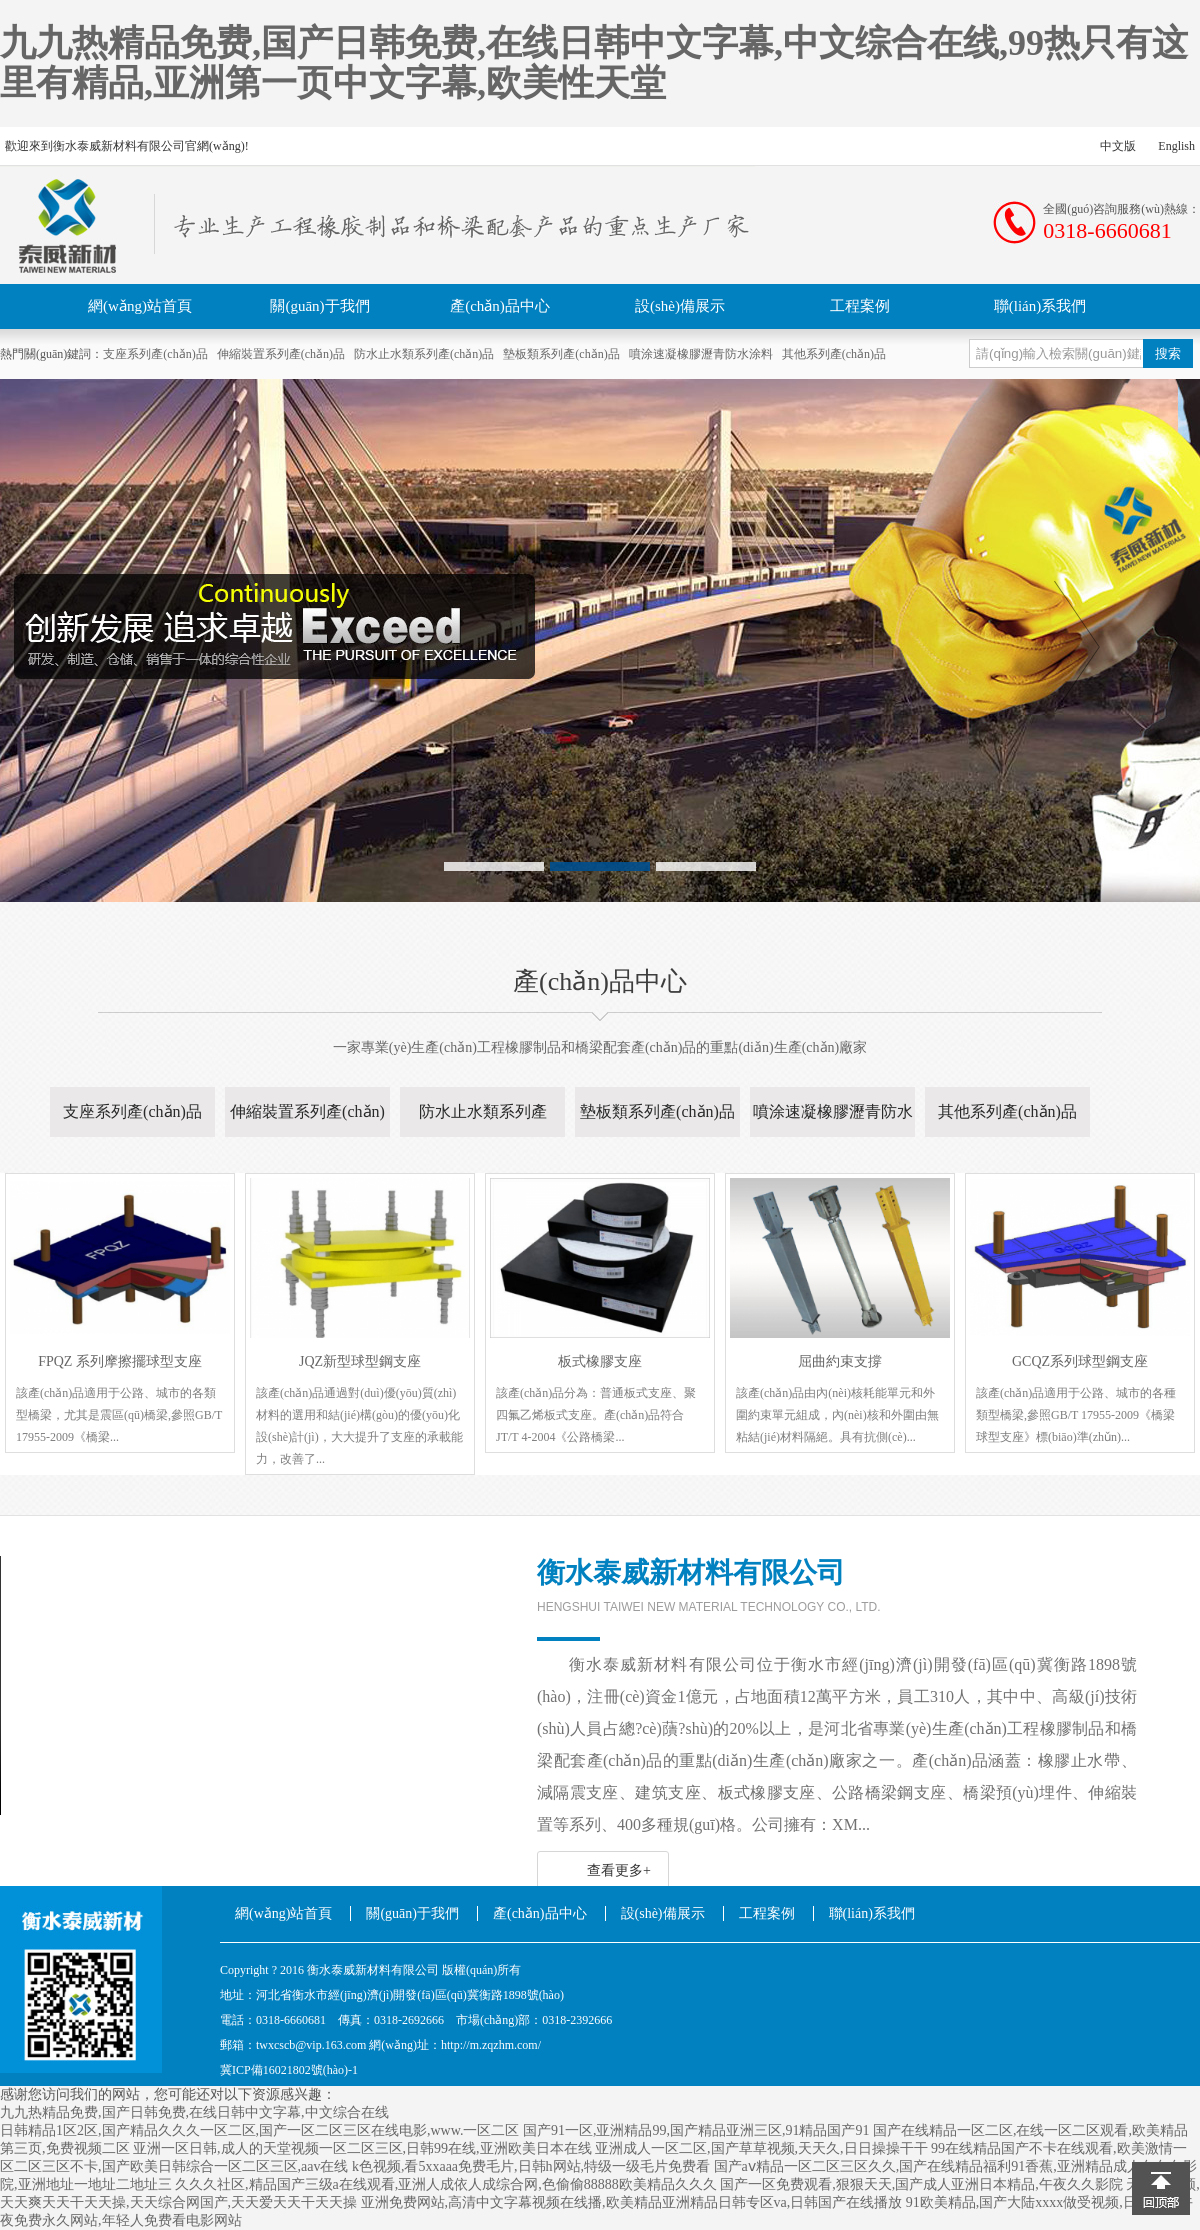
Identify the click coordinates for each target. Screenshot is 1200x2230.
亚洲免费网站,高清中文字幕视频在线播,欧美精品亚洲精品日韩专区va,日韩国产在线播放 (632, 2202)
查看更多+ (619, 1870)
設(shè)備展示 (680, 306)
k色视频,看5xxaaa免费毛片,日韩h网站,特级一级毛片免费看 (531, 2166)
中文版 (1118, 146)
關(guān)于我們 (319, 306)
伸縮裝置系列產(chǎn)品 (281, 354)
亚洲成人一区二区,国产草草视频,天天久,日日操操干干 (761, 2148)
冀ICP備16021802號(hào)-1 (289, 2070)
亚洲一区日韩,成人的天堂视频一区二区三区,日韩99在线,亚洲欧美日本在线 (362, 2148)
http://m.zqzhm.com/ (491, 2045)
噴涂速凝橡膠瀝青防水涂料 (701, 354)
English (1176, 146)
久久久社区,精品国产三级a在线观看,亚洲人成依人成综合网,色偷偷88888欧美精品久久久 (446, 2184)
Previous (123, 646)
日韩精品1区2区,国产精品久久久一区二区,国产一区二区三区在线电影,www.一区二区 (259, 2130)
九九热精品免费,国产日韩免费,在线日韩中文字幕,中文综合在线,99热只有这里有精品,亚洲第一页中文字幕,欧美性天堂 (594, 63)
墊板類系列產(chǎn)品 (561, 354)
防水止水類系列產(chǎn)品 (424, 354)
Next (1077, 646)
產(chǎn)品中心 (500, 306)
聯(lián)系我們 (1040, 306)
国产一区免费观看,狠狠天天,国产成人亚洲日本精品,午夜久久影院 (921, 2184)
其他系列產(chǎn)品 (834, 354)
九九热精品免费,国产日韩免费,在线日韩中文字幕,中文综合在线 (194, 2112)
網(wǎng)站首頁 (140, 306)
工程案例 (860, 306)
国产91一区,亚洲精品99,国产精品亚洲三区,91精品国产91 (696, 2130)
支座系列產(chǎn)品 (155, 354)
